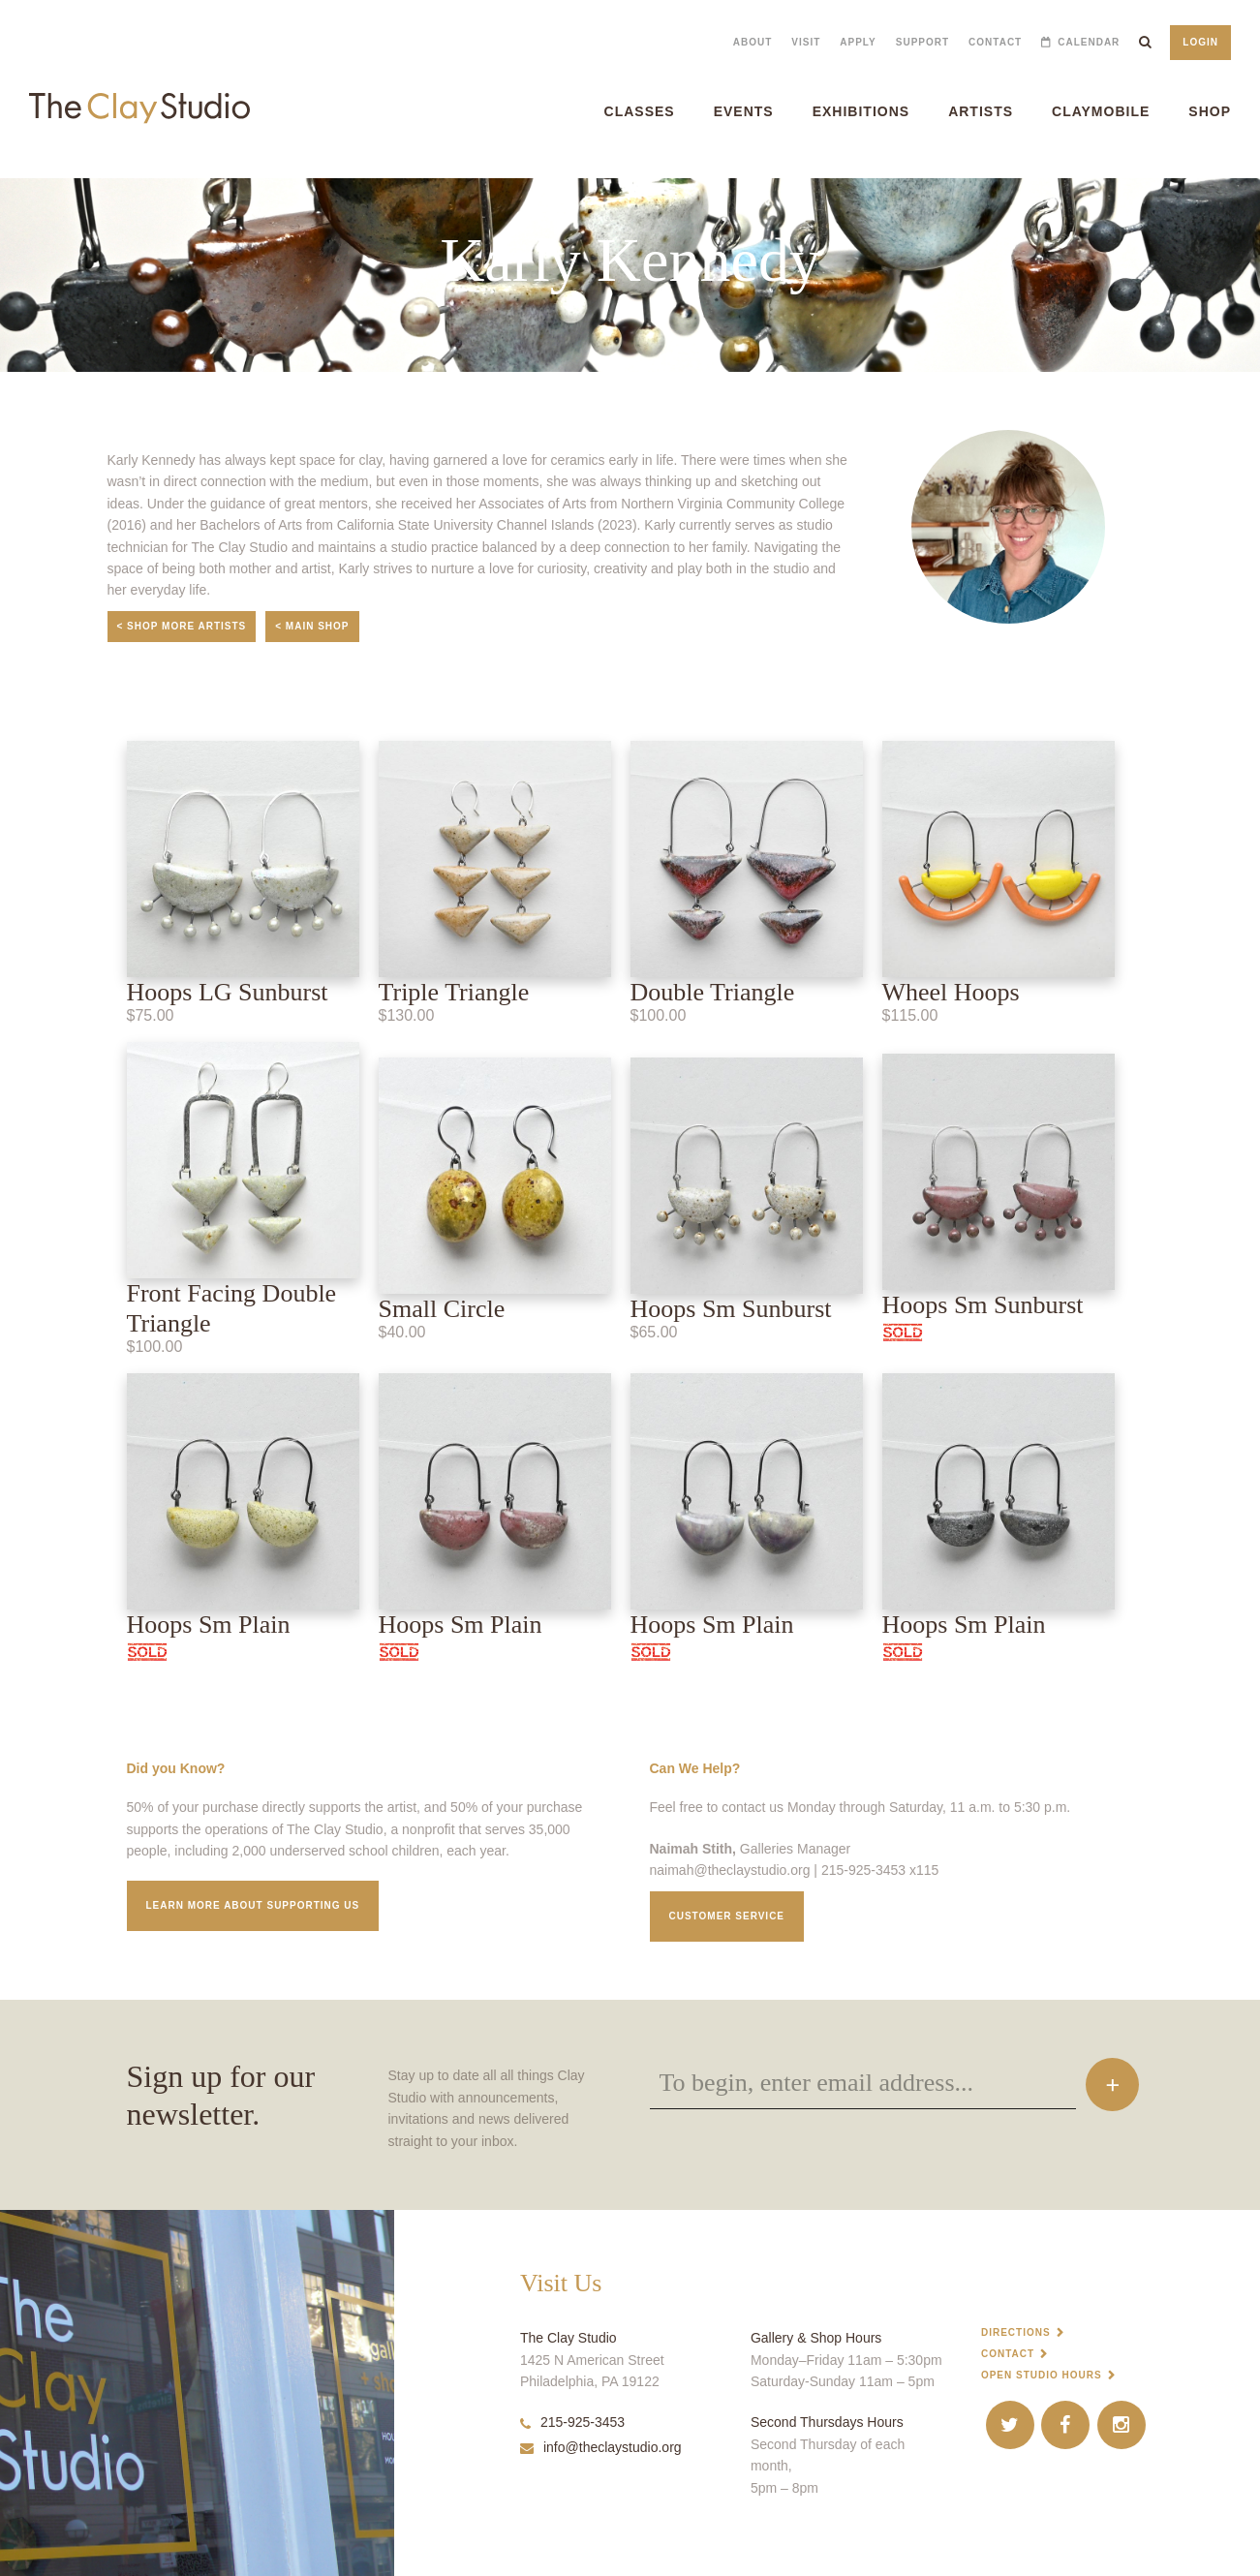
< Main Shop (312, 626)
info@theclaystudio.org (601, 2447)
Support (922, 42)
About (753, 42)
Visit (805, 42)
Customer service (727, 1916)
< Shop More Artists (182, 626)
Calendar (1089, 42)
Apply (858, 42)
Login (1200, 42)
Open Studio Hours (1041, 2375)
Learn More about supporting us (253, 1905)
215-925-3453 (572, 2422)
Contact (995, 42)
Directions (1016, 2332)
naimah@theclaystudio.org (730, 1870)
